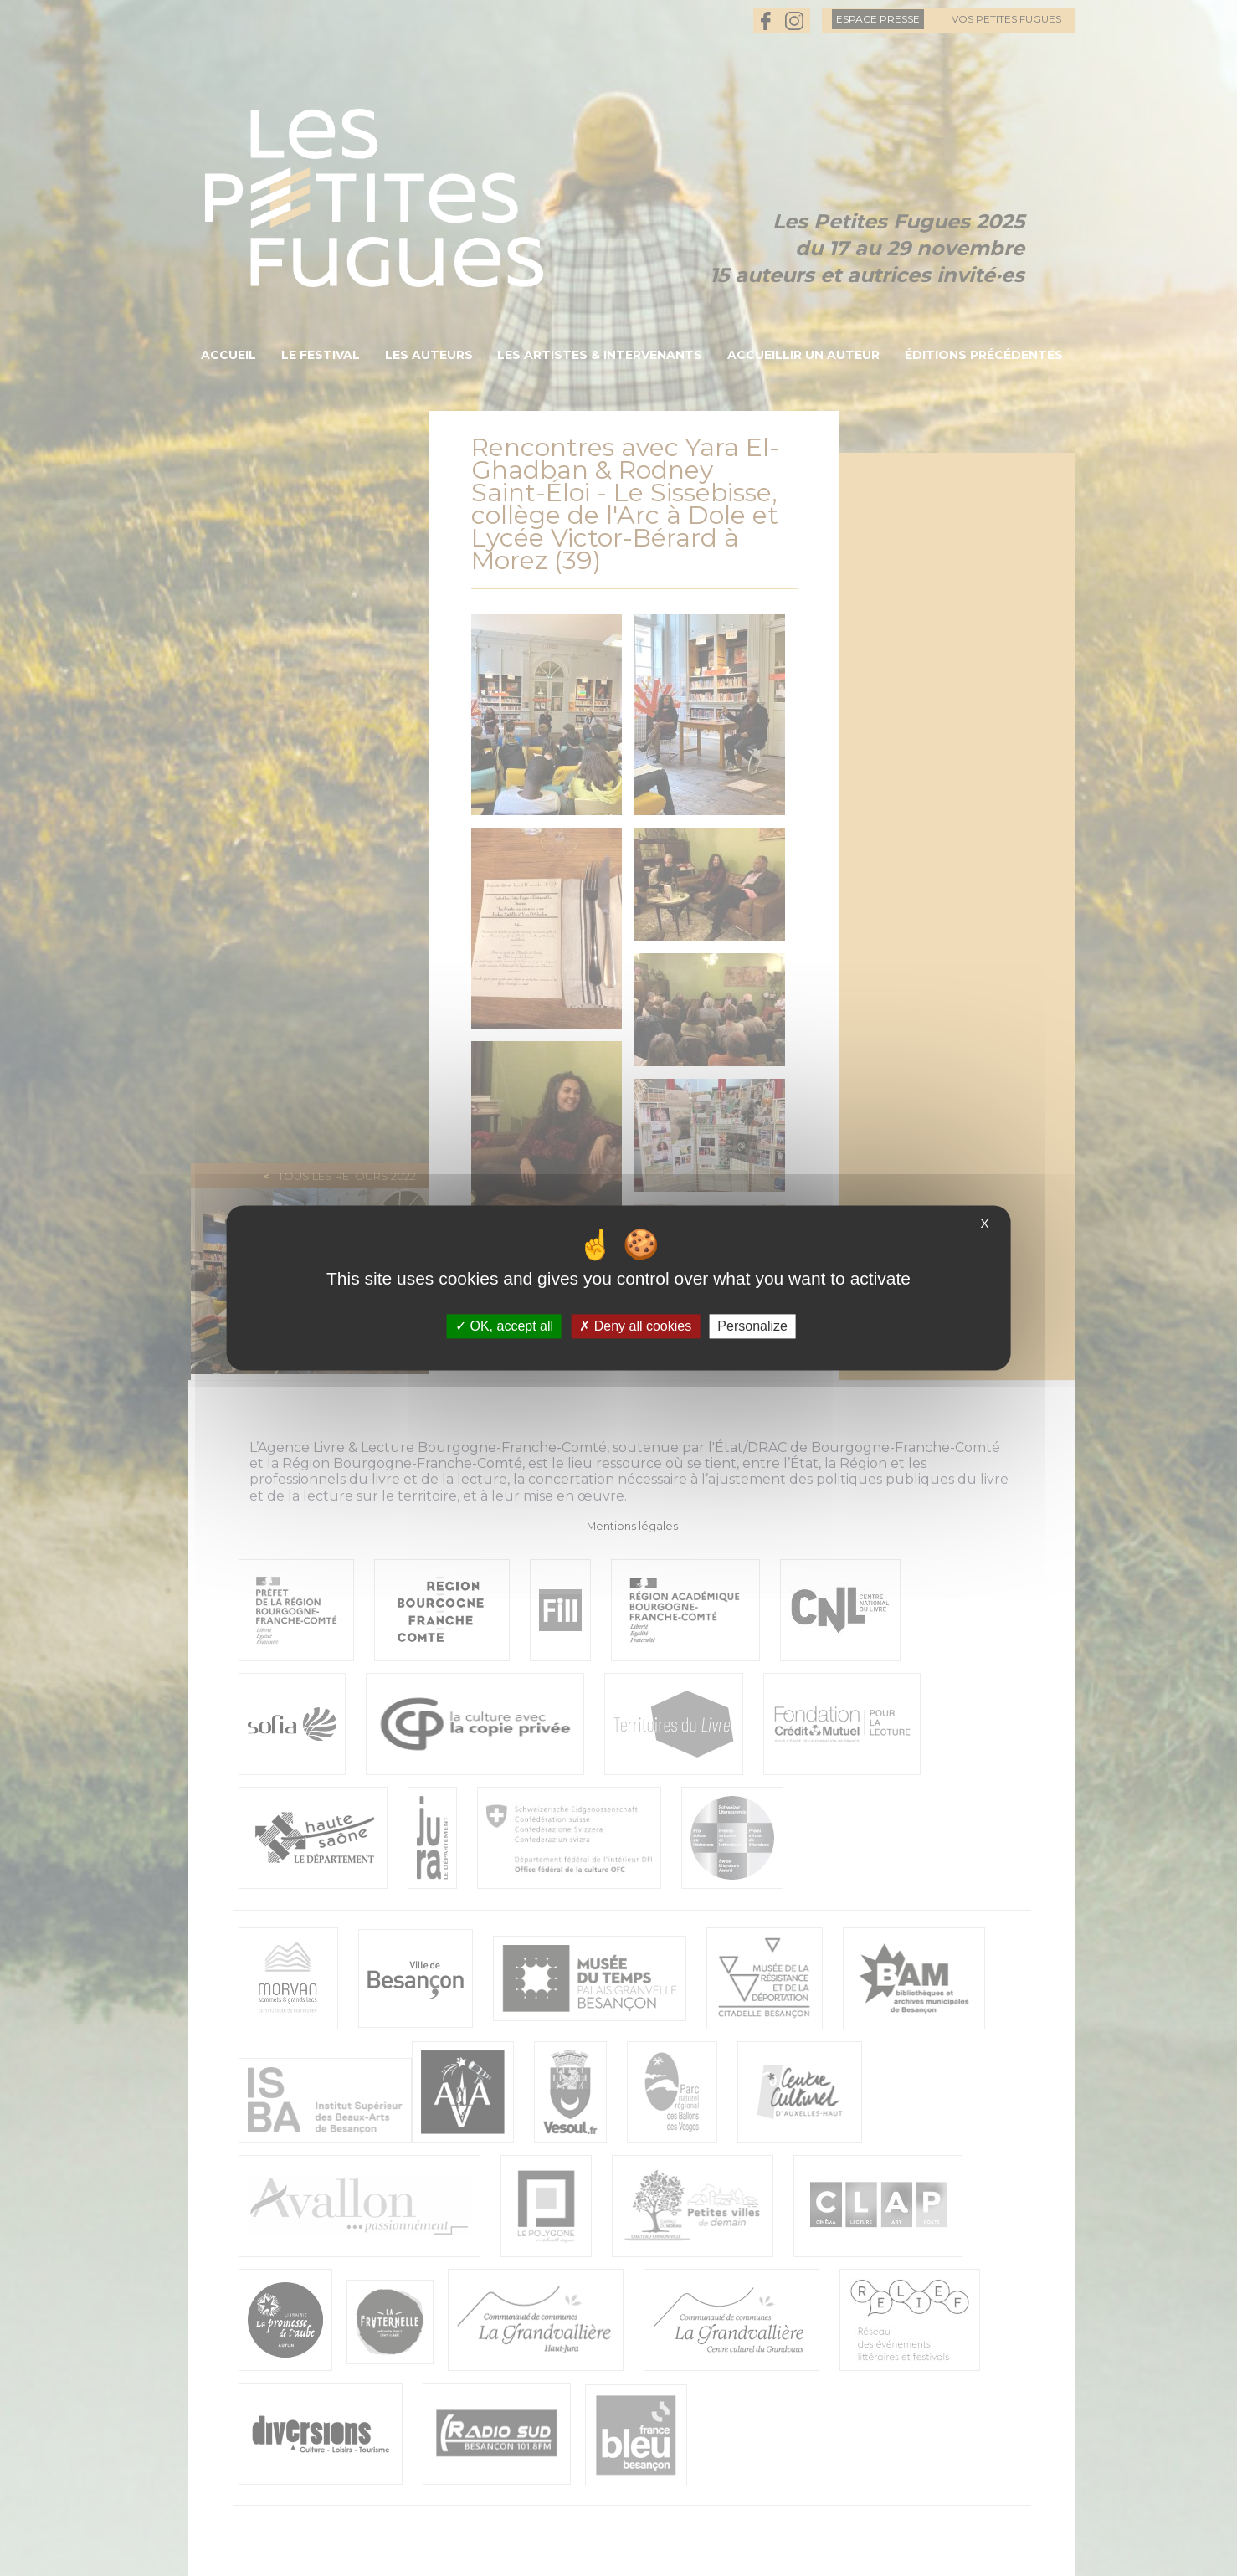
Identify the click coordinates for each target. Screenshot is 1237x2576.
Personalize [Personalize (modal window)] (752, 1326)
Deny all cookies (635, 1326)
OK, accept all (504, 1326)
